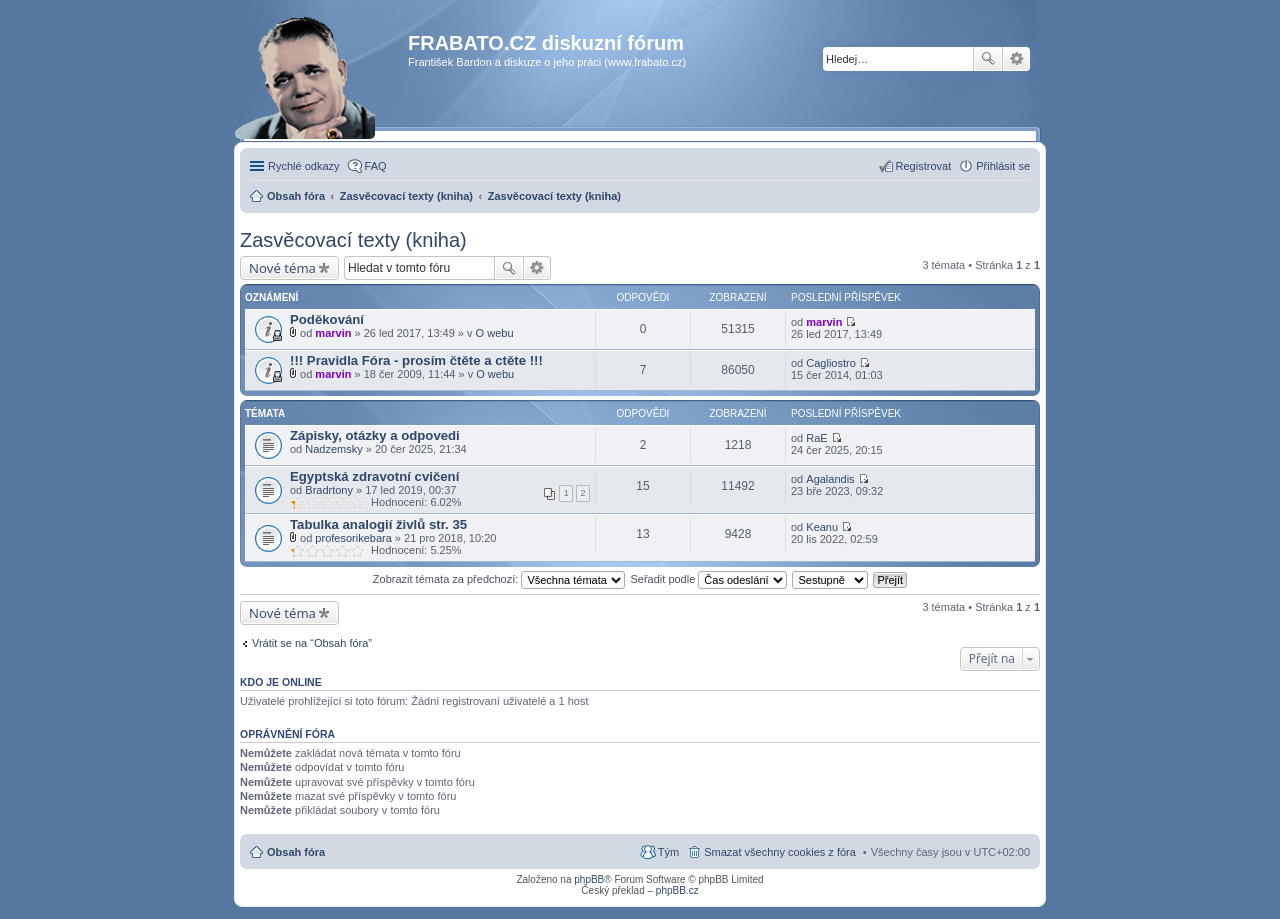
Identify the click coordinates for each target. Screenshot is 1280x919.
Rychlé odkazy (304, 166)
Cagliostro (831, 363)
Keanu (822, 527)
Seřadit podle (708, 579)
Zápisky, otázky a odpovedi (375, 435)
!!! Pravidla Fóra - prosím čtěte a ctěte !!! (416, 360)
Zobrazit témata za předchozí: (499, 579)
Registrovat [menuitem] (924, 166)
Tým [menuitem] (668, 852)
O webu (495, 333)
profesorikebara (353, 538)
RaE (816, 438)
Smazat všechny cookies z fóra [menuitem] (780, 852)
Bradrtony (329, 490)
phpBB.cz (677, 890)
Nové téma (282, 268)
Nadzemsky (333, 449)
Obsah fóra (296, 852)
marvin (333, 333)
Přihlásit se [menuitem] (1003, 166)
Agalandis (830, 479)
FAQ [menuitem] (376, 166)
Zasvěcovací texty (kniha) (353, 240)
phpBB (589, 879)
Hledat (988, 59)
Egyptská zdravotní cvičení (374, 476)
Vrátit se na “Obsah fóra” (312, 643)
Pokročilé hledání (1016, 59)
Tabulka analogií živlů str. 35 (378, 524)
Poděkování (327, 319)
